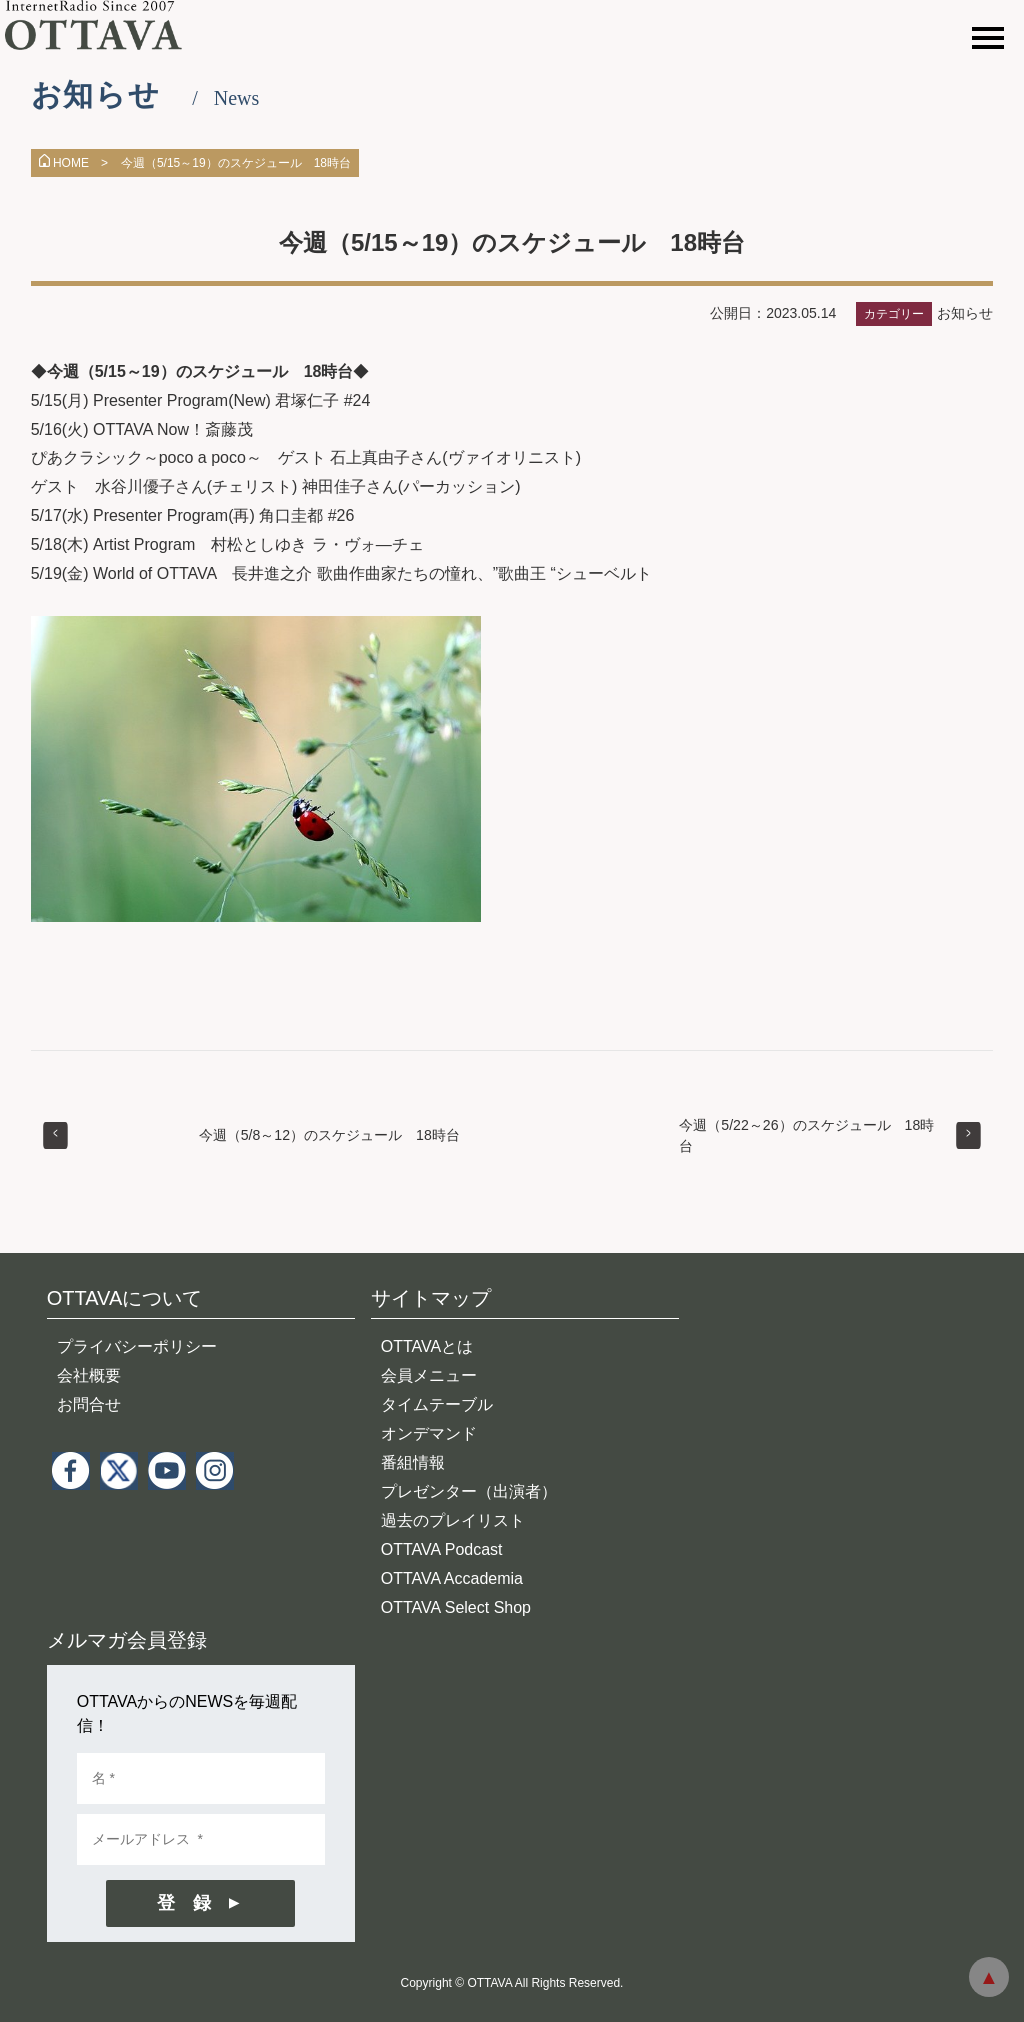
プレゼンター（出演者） (469, 1491)
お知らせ (965, 313)
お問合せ (89, 1404)
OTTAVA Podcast (442, 1549)
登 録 (184, 1903)
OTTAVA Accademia (452, 1578)
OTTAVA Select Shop (456, 1607)
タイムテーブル (437, 1404)
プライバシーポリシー (137, 1346)
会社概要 (89, 1375)
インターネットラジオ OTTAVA (102, 25)
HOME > (73, 163)
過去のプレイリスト (453, 1520)
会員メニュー (429, 1375)
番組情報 (413, 1462)
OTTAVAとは (427, 1346)
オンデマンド (429, 1433)
